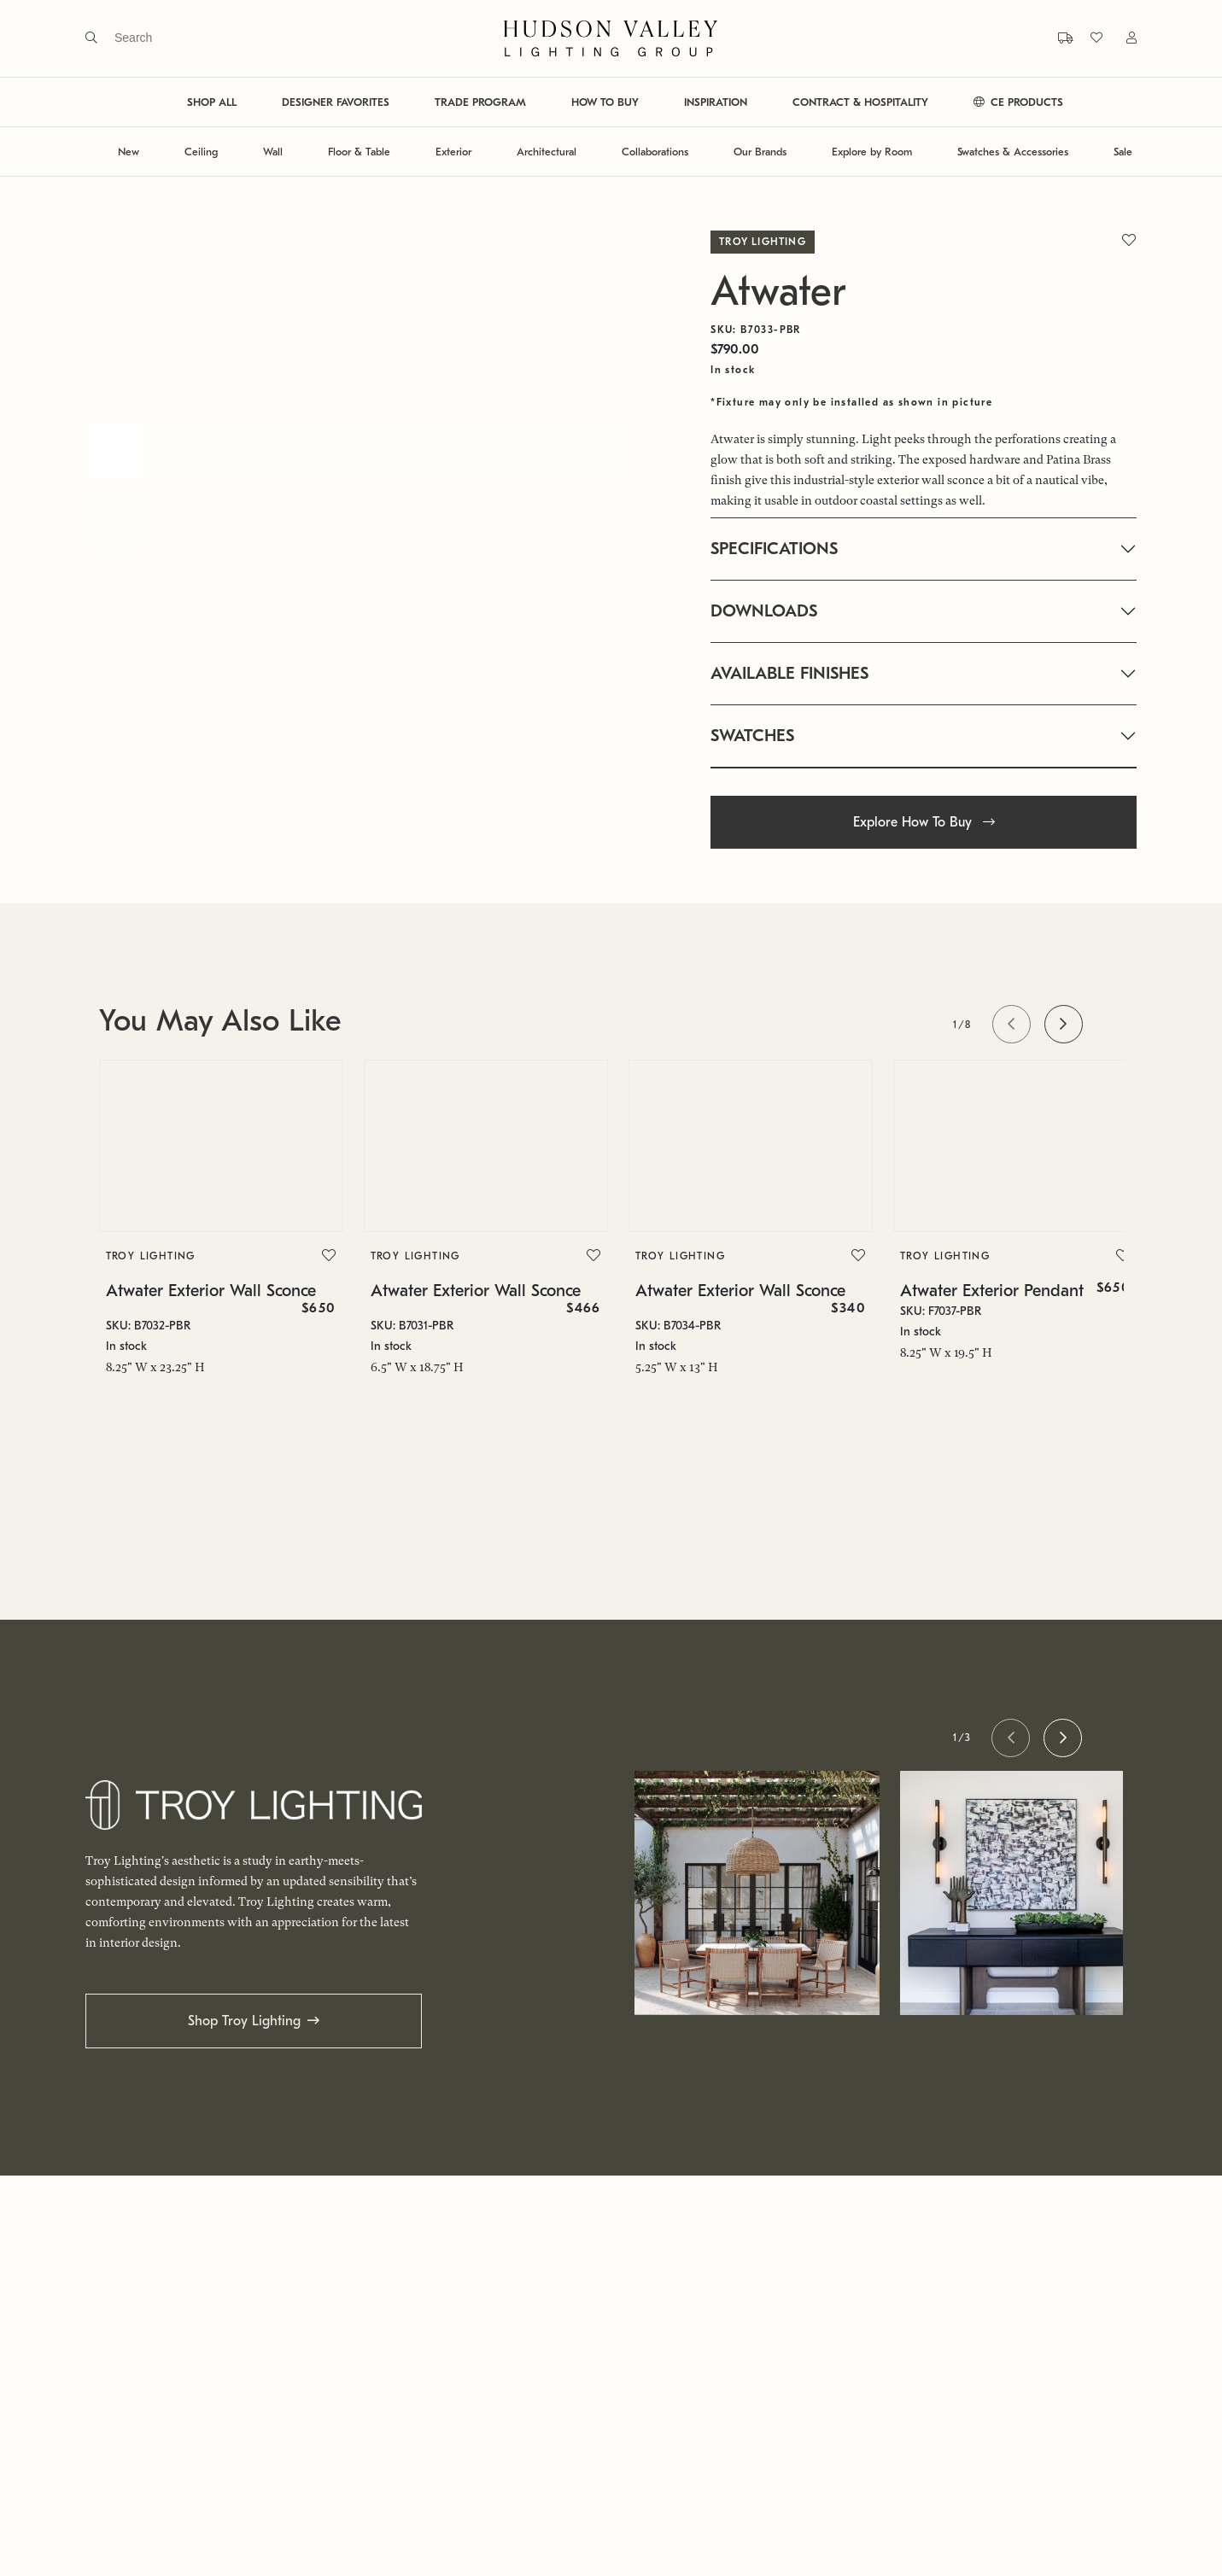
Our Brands (760, 151)
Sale (1123, 151)
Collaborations (655, 151)
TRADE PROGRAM (480, 102)
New (128, 151)
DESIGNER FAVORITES (335, 102)
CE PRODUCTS (1018, 102)
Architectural (546, 151)
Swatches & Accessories (1012, 151)
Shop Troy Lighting (244, 2021)
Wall (273, 151)
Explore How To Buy (924, 822)
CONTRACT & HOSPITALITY (860, 102)
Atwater (778, 291)
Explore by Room (872, 151)
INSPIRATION (715, 102)
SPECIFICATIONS (774, 548)
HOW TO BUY (605, 102)
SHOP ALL (212, 102)
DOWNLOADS (763, 611)
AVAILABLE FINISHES (789, 673)
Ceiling (201, 151)
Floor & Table (359, 151)
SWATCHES (752, 735)
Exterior (453, 151)
